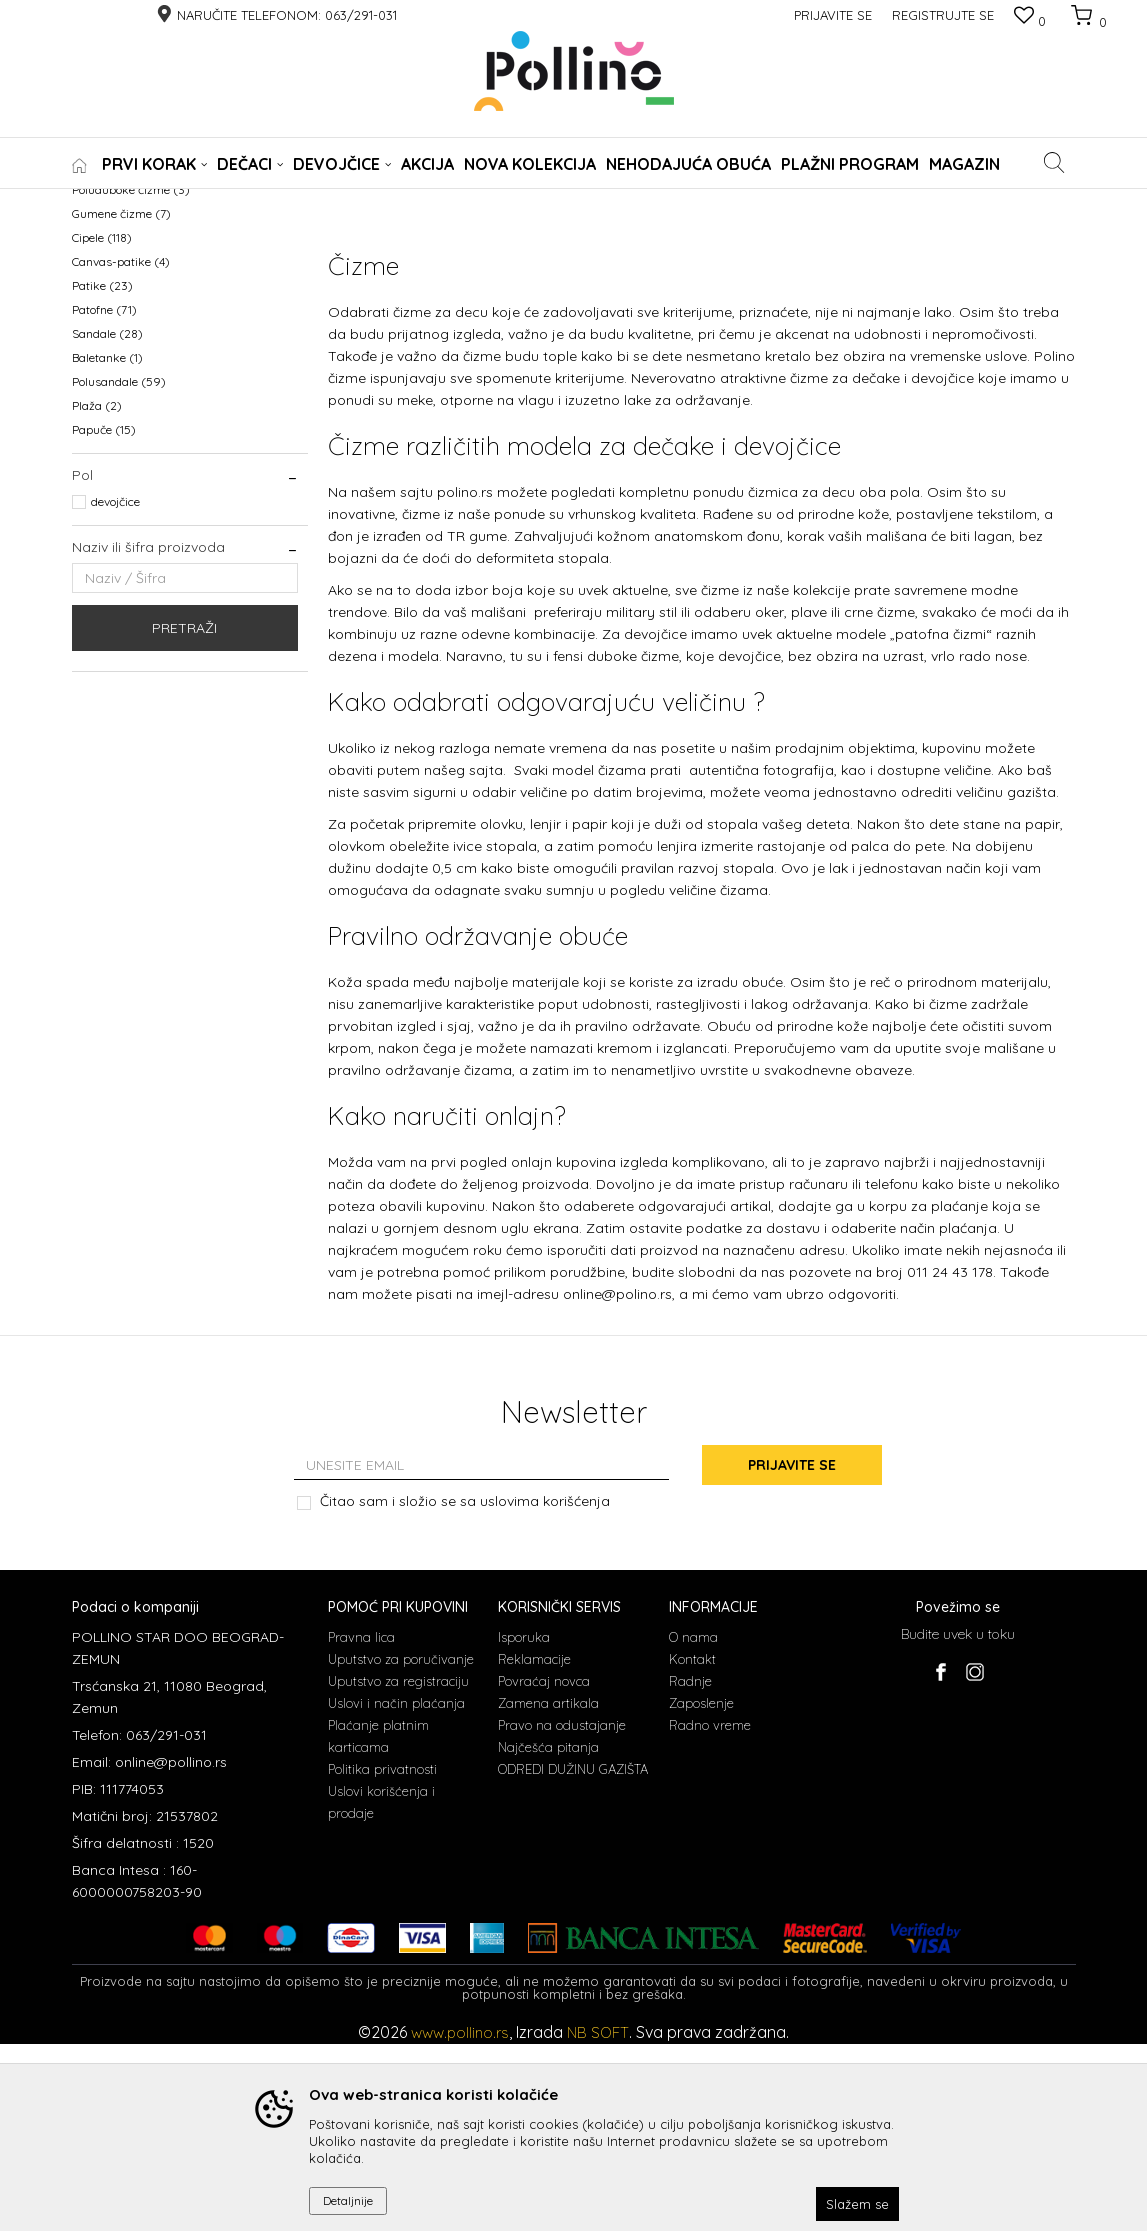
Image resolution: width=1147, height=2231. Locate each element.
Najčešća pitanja (548, 1934)
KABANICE (109, 330)
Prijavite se (793, 1653)
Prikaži (866, 234)
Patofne (104, 498)
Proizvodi (159, 201)
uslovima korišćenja (545, 1689)
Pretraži (184, 817)
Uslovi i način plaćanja (396, 1890)
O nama (693, 1824)
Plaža (97, 594)
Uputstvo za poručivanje (401, 1846)
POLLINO (95, 201)
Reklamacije (534, 1846)
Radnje (690, 1868)
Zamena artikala (548, 1890)
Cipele (102, 426)
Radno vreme (710, 1912)
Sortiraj (577, 234)
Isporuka (524, 1824)
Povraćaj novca (544, 1868)
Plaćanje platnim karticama (378, 1923)
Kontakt (692, 1846)
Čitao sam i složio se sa (465, 1689)
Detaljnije (348, 2200)
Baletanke (107, 546)
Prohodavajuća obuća (142, 354)
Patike (102, 474)
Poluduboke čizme (131, 378)
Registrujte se (943, 15)
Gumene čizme (121, 402)
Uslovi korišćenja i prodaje (381, 1989)
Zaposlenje (701, 1890)
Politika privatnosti (382, 1956)
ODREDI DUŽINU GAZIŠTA (573, 1956)
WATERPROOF (120, 306)
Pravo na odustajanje (562, 1912)
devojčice (115, 690)
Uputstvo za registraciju (398, 1868)
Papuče (104, 618)
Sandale (107, 522)
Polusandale (119, 570)
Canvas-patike (121, 450)
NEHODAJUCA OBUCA (143, 282)
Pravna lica (361, 1824)
